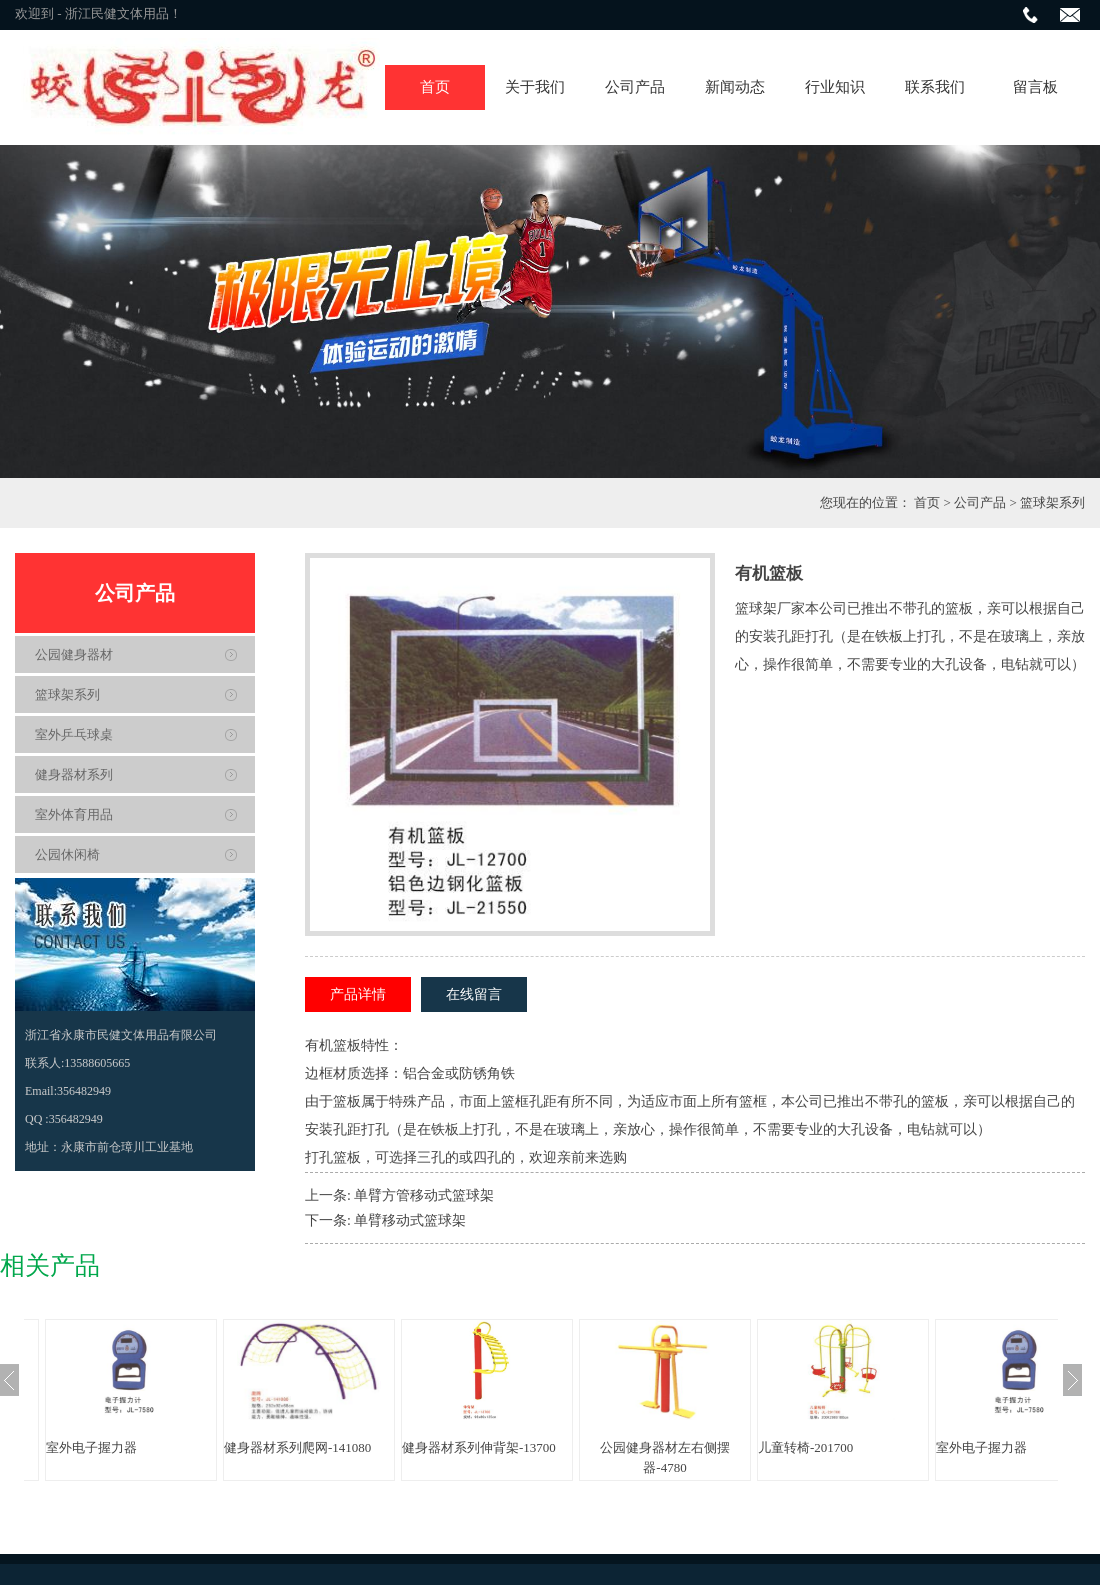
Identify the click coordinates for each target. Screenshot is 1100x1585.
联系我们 (935, 87)
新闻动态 (735, 87)
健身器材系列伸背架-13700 (479, 1447)
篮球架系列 (1052, 502)
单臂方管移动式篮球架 (424, 1195)
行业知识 (835, 87)
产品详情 (358, 994)
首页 (435, 87)
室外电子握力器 (91, 1447)
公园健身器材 (74, 654)
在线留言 (474, 994)
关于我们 (535, 87)
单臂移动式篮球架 (410, 1220)
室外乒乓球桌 (74, 734)
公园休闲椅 (67, 854)
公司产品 (635, 87)
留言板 (1035, 87)
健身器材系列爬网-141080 (297, 1447)
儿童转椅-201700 (805, 1447)
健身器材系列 (74, 774)
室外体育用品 (74, 814)
